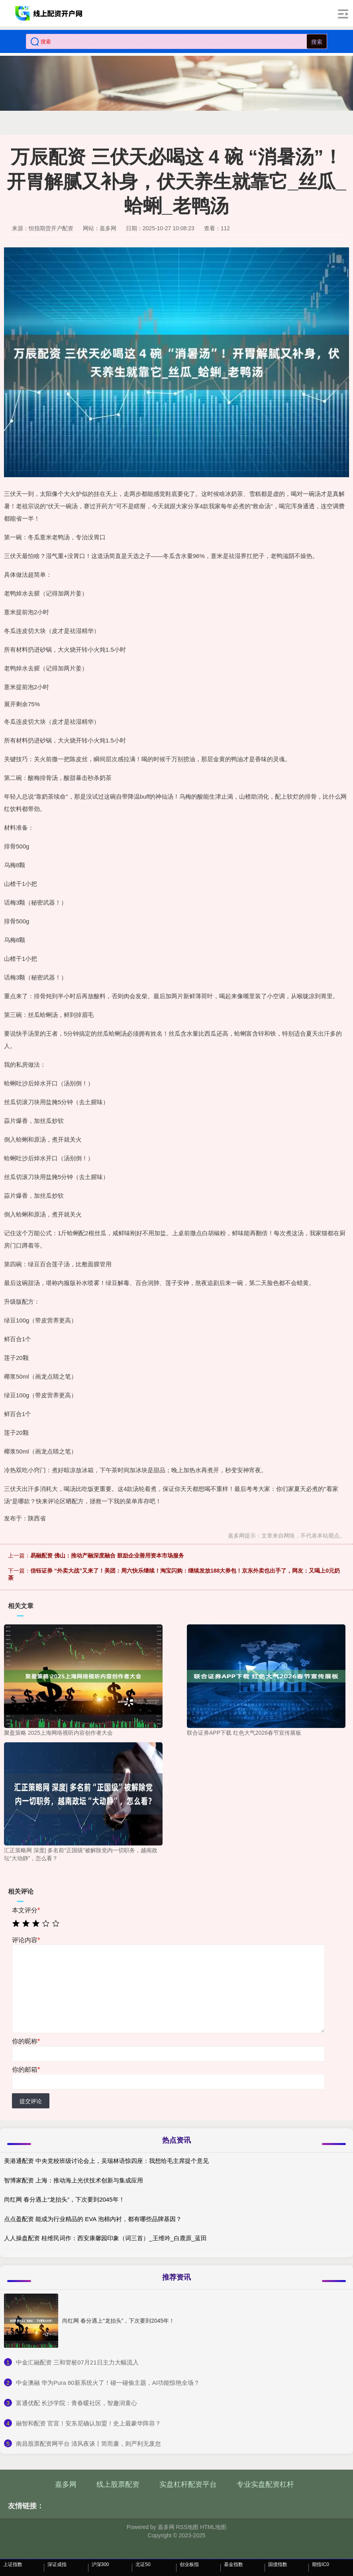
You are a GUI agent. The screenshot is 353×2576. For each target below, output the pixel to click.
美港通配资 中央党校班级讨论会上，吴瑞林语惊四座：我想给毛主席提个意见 (106, 2160)
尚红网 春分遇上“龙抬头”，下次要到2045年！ (64, 2199)
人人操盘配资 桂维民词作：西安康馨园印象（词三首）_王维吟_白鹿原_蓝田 (105, 2238)
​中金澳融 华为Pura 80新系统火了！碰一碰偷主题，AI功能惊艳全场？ (108, 2382)
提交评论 (31, 2101)
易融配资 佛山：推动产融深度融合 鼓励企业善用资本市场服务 (107, 1555)
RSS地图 (187, 2527)
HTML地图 (213, 2527)
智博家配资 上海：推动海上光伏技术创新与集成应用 (73, 2180)
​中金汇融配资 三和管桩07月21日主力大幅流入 (77, 2362)
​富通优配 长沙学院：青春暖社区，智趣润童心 (76, 2403)
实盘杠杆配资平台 (188, 2484)
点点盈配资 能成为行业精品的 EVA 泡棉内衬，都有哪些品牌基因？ (93, 2219)
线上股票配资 (117, 2484)
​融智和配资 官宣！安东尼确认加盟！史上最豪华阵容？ (88, 2423)
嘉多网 (65, 2484)
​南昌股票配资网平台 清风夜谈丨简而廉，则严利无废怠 (88, 2443)
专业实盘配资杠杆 (265, 2484)
